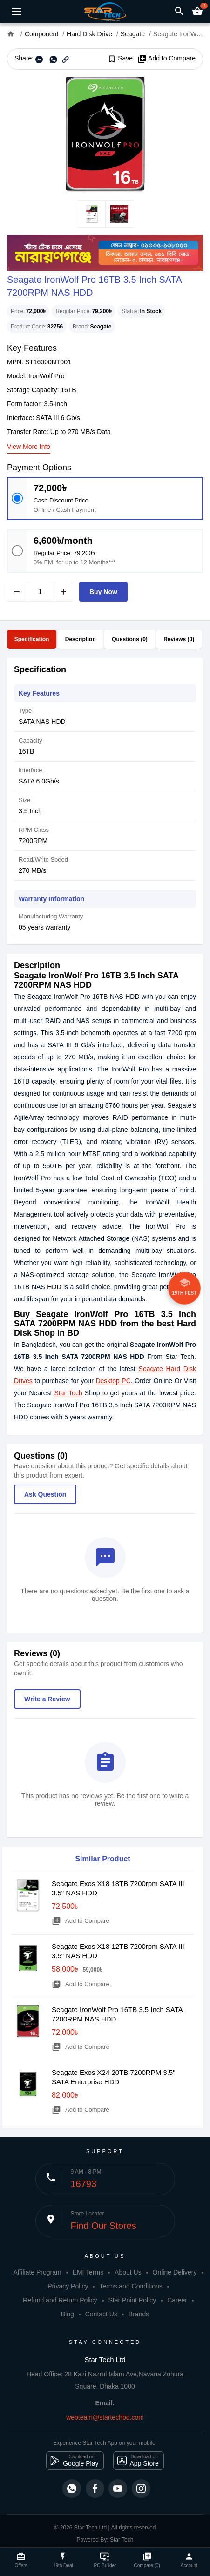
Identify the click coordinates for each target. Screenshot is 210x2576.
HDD (54, 1287)
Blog (67, 2314)
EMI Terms (88, 2272)
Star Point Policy (132, 2300)
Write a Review (47, 1699)
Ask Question (45, 1494)
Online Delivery (175, 2272)
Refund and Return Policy (60, 2300)
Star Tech (68, 1393)
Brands (139, 2314)
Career (177, 2300)
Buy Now (103, 591)
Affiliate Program (37, 2272)
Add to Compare (166, 58)
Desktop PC (112, 1381)
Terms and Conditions (130, 2286)
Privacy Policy (67, 2286)
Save (120, 58)
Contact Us (101, 2314)
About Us (128, 2272)
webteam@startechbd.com (105, 2417)
